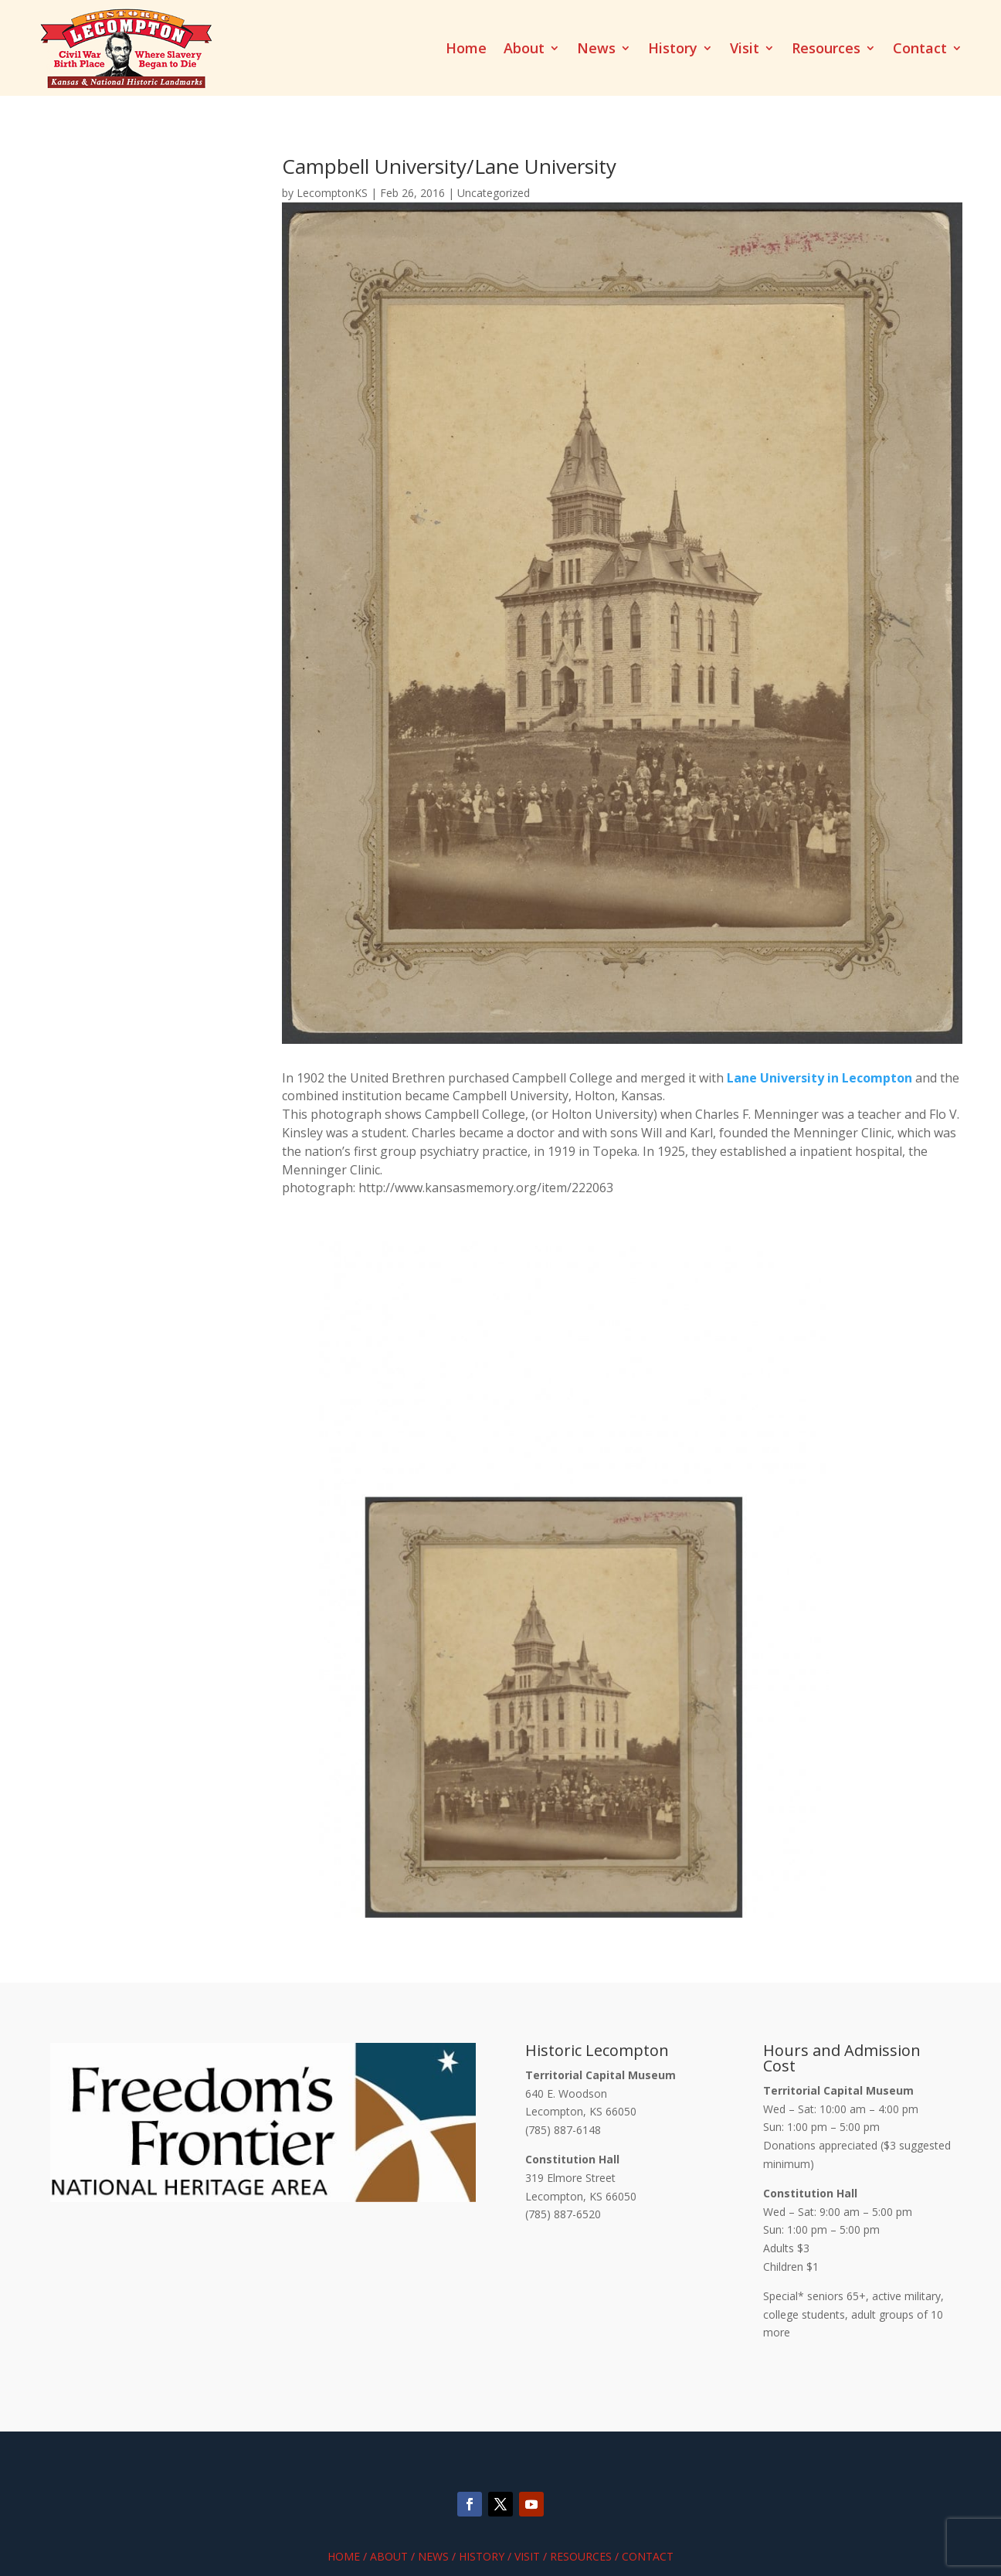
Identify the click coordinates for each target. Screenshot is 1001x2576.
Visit (744, 49)
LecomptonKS (332, 192)
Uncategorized (493, 192)
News (596, 49)
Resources (826, 49)
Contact (920, 49)
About (524, 49)
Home (466, 49)
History (672, 49)
